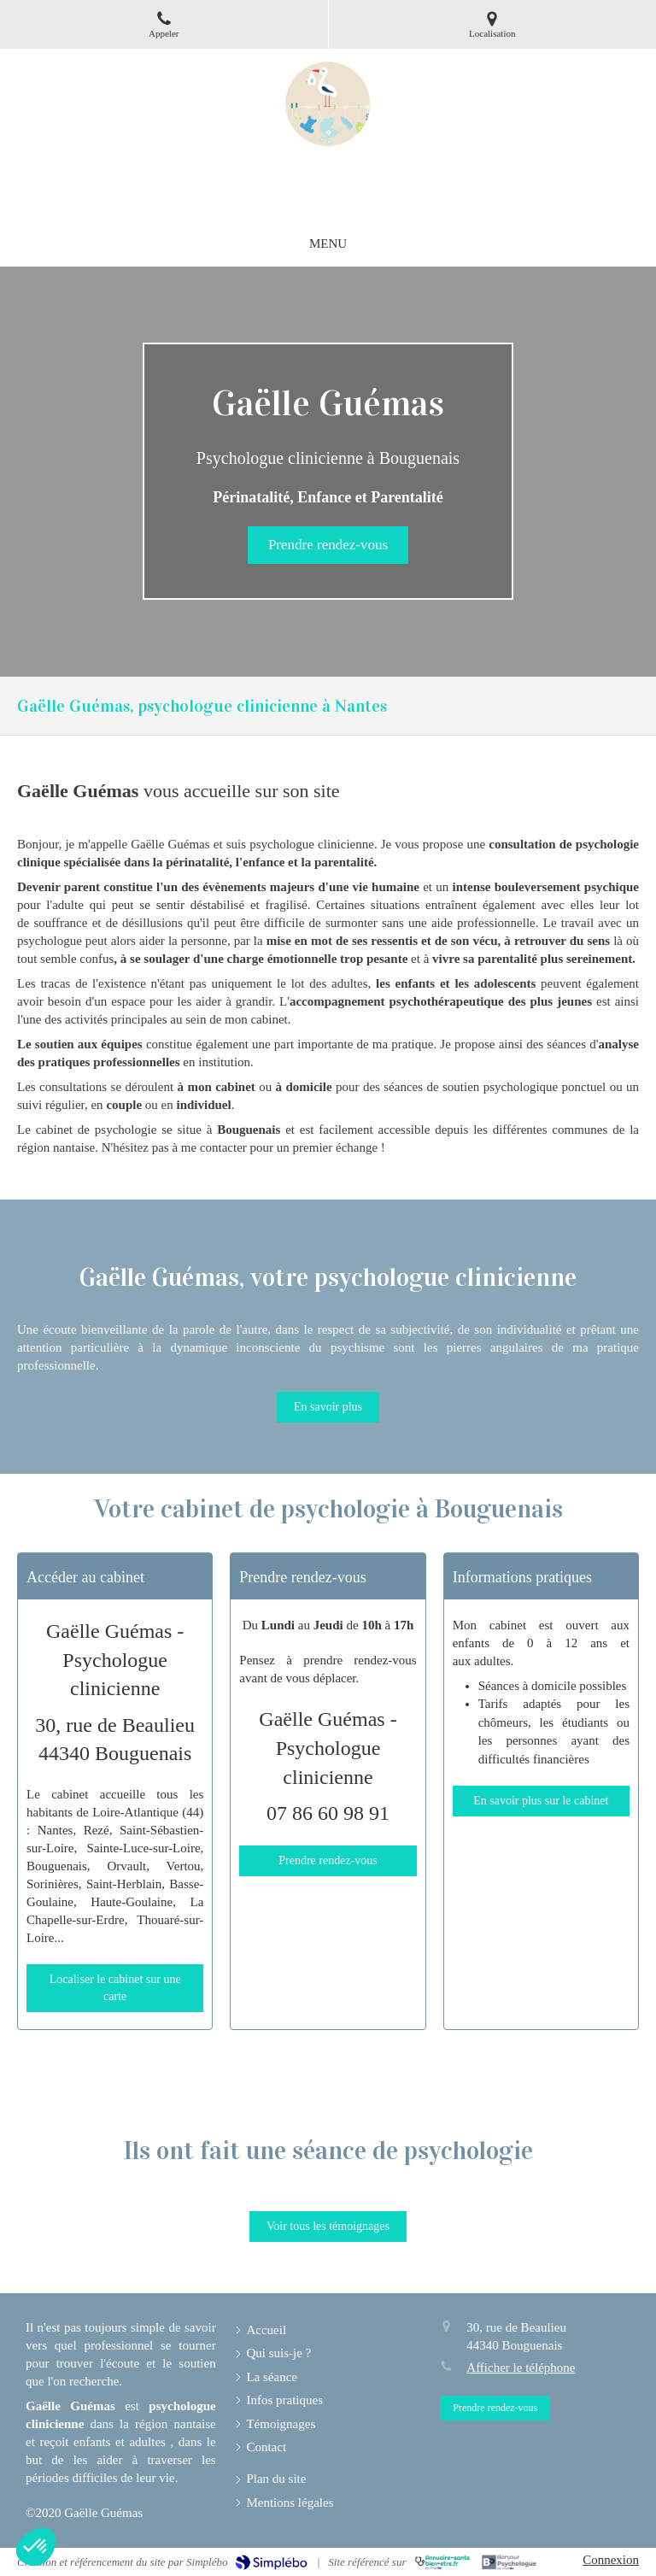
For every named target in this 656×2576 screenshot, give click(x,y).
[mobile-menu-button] (328, 244)
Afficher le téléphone (520, 2367)
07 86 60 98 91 (328, 1813)
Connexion (611, 2560)
